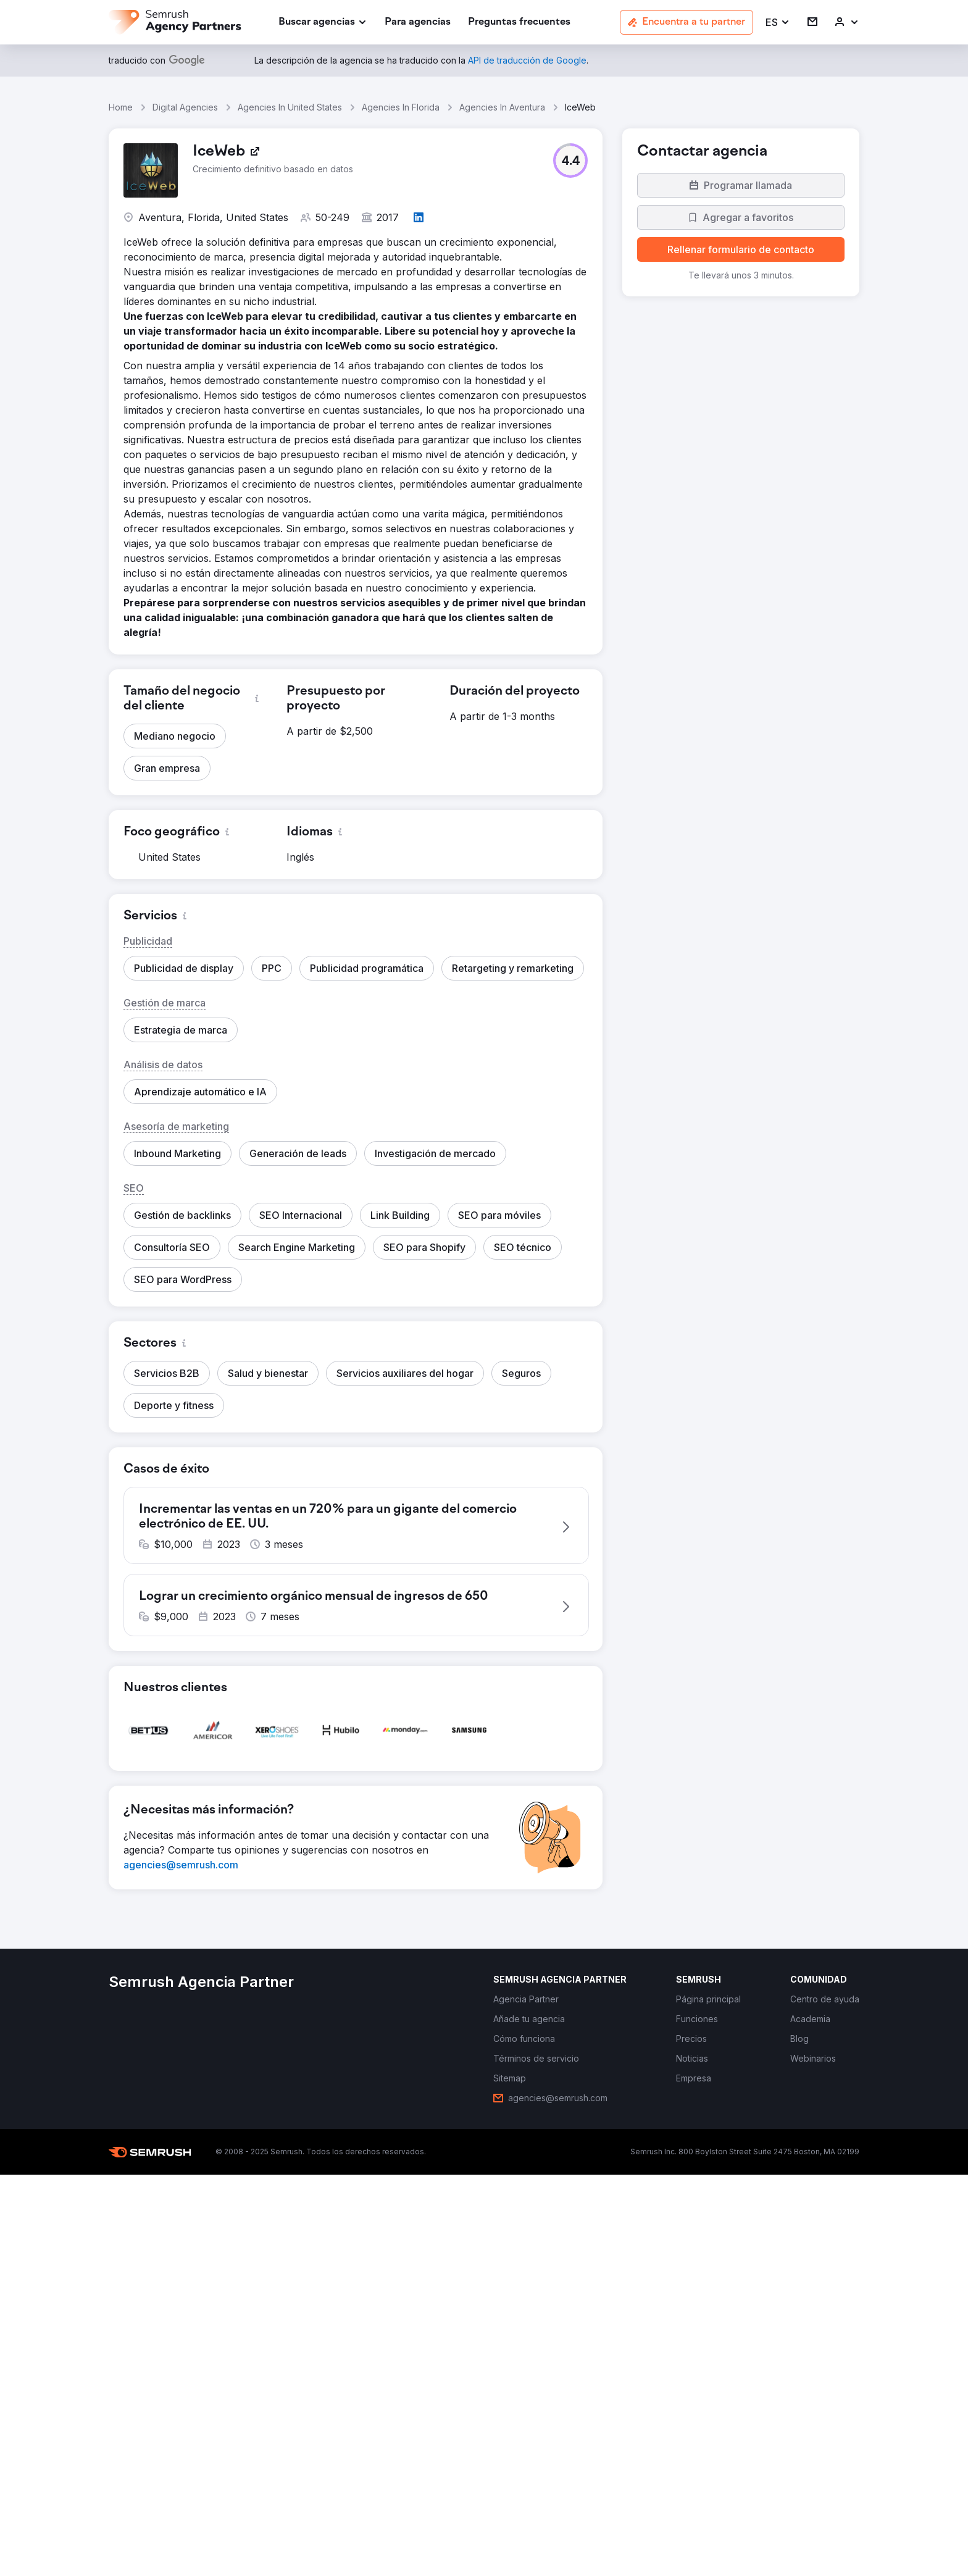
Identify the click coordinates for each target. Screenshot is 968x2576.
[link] (418, 22)
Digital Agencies (185, 107)
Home (121, 107)
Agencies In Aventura (502, 107)
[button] (778, 22)
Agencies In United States (290, 107)
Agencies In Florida (401, 107)
